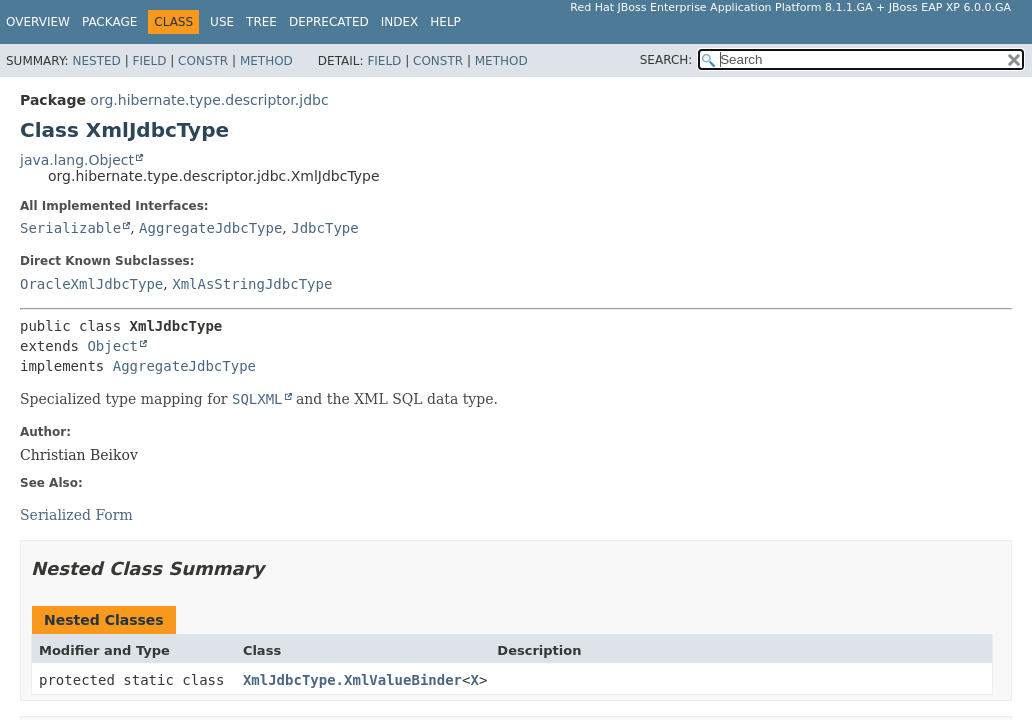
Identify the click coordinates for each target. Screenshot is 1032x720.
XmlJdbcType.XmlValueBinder (352, 680)
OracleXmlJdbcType (91, 284)
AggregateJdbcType (210, 228)
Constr (203, 61)
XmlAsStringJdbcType (252, 284)
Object (112, 346)
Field (149, 61)
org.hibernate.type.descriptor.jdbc (209, 100)
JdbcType (324, 228)
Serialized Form (76, 515)
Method (266, 61)
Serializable (70, 228)
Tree (261, 22)
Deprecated (329, 22)
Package (109, 22)
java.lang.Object (77, 160)
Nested (96, 61)
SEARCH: (666, 60)
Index (400, 22)
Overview (38, 22)
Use (222, 22)
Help (445, 22)
